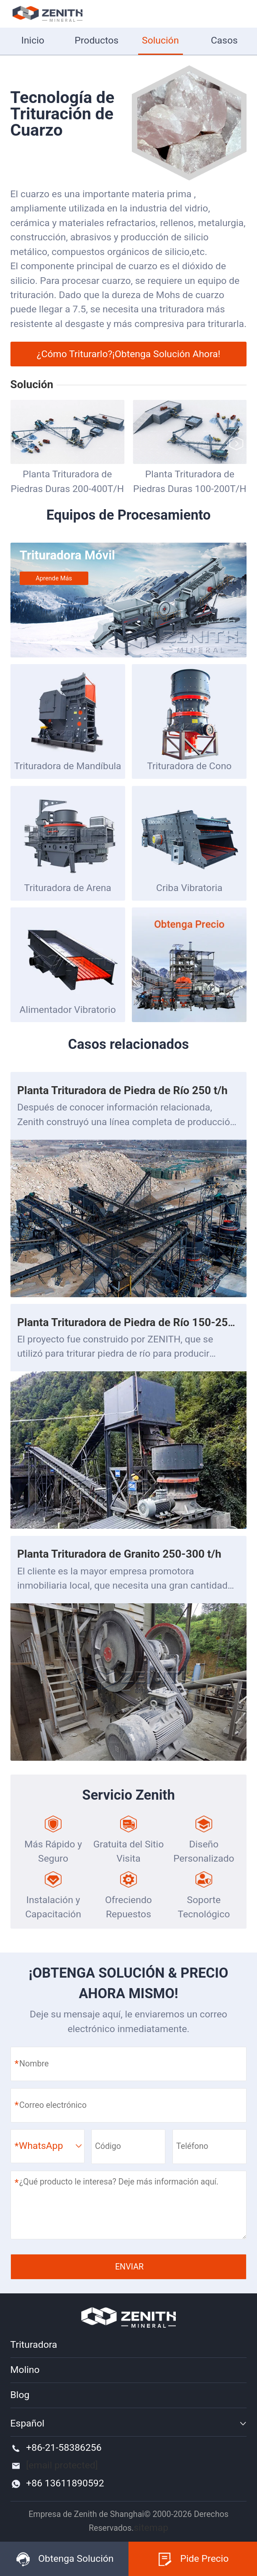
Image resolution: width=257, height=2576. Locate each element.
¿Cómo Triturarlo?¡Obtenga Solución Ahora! (129, 354)
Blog (20, 2395)
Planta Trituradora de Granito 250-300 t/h (119, 1554)
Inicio (32, 40)
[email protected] (62, 2465)
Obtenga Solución (64, 2559)
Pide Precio (193, 2559)
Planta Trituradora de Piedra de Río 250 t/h (122, 1090)
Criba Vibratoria (189, 888)
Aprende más (54, 578)
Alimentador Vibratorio (68, 1009)
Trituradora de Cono (189, 766)
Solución (160, 40)
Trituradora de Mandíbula (67, 766)
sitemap (151, 2527)
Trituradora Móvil (67, 555)
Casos (224, 40)
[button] (236, 444)
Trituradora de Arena (67, 888)
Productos (96, 40)
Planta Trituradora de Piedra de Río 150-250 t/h (134, 1322)
